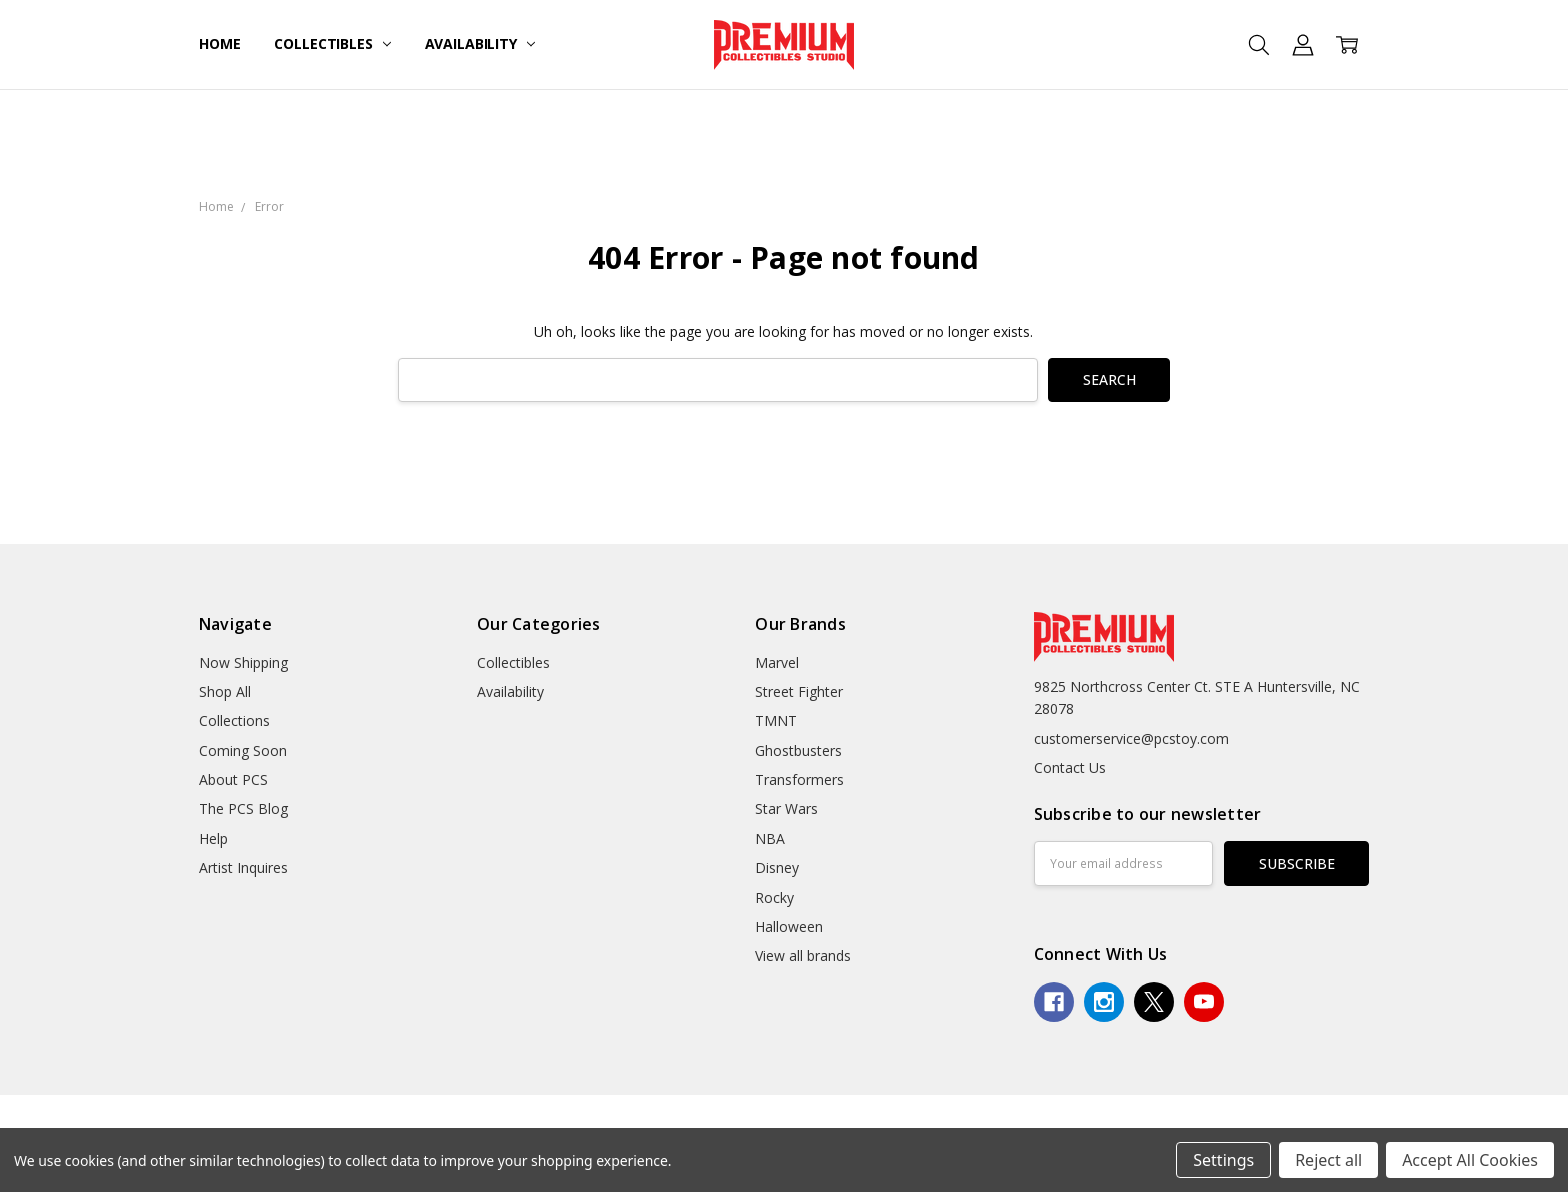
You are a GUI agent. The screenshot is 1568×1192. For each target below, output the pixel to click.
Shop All (225, 691)
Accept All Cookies (1470, 1160)
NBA (770, 838)
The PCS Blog (243, 808)
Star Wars (786, 808)
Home (219, 43)
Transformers (799, 779)
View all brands (803, 955)
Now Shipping (243, 662)
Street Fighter (799, 691)
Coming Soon (243, 750)
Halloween (789, 926)
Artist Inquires (243, 867)
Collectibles (332, 43)
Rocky (774, 897)
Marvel (777, 662)
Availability (480, 43)
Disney (777, 867)
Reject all (1328, 1160)
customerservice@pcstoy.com (1131, 738)
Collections (234, 720)
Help (213, 838)
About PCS (233, 779)
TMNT (776, 720)
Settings (1223, 1160)
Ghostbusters (798, 750)
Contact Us (1070, 767)
